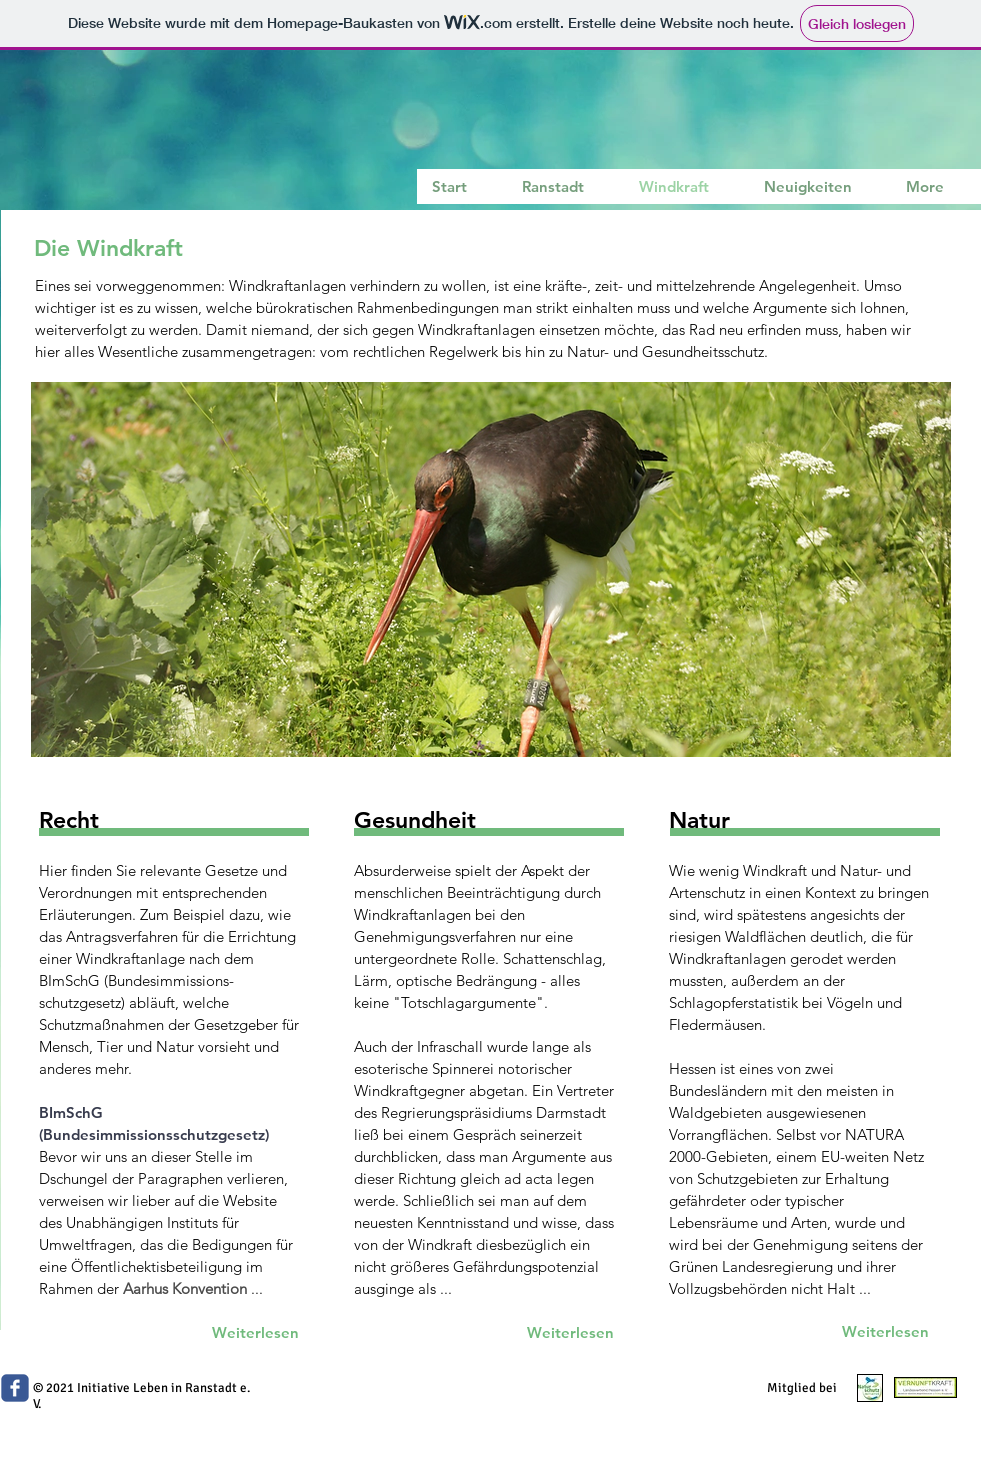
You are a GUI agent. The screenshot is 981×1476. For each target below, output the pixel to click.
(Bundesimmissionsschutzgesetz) (154, 1134)
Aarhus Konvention (185, 1288)
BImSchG (71, 1112)
